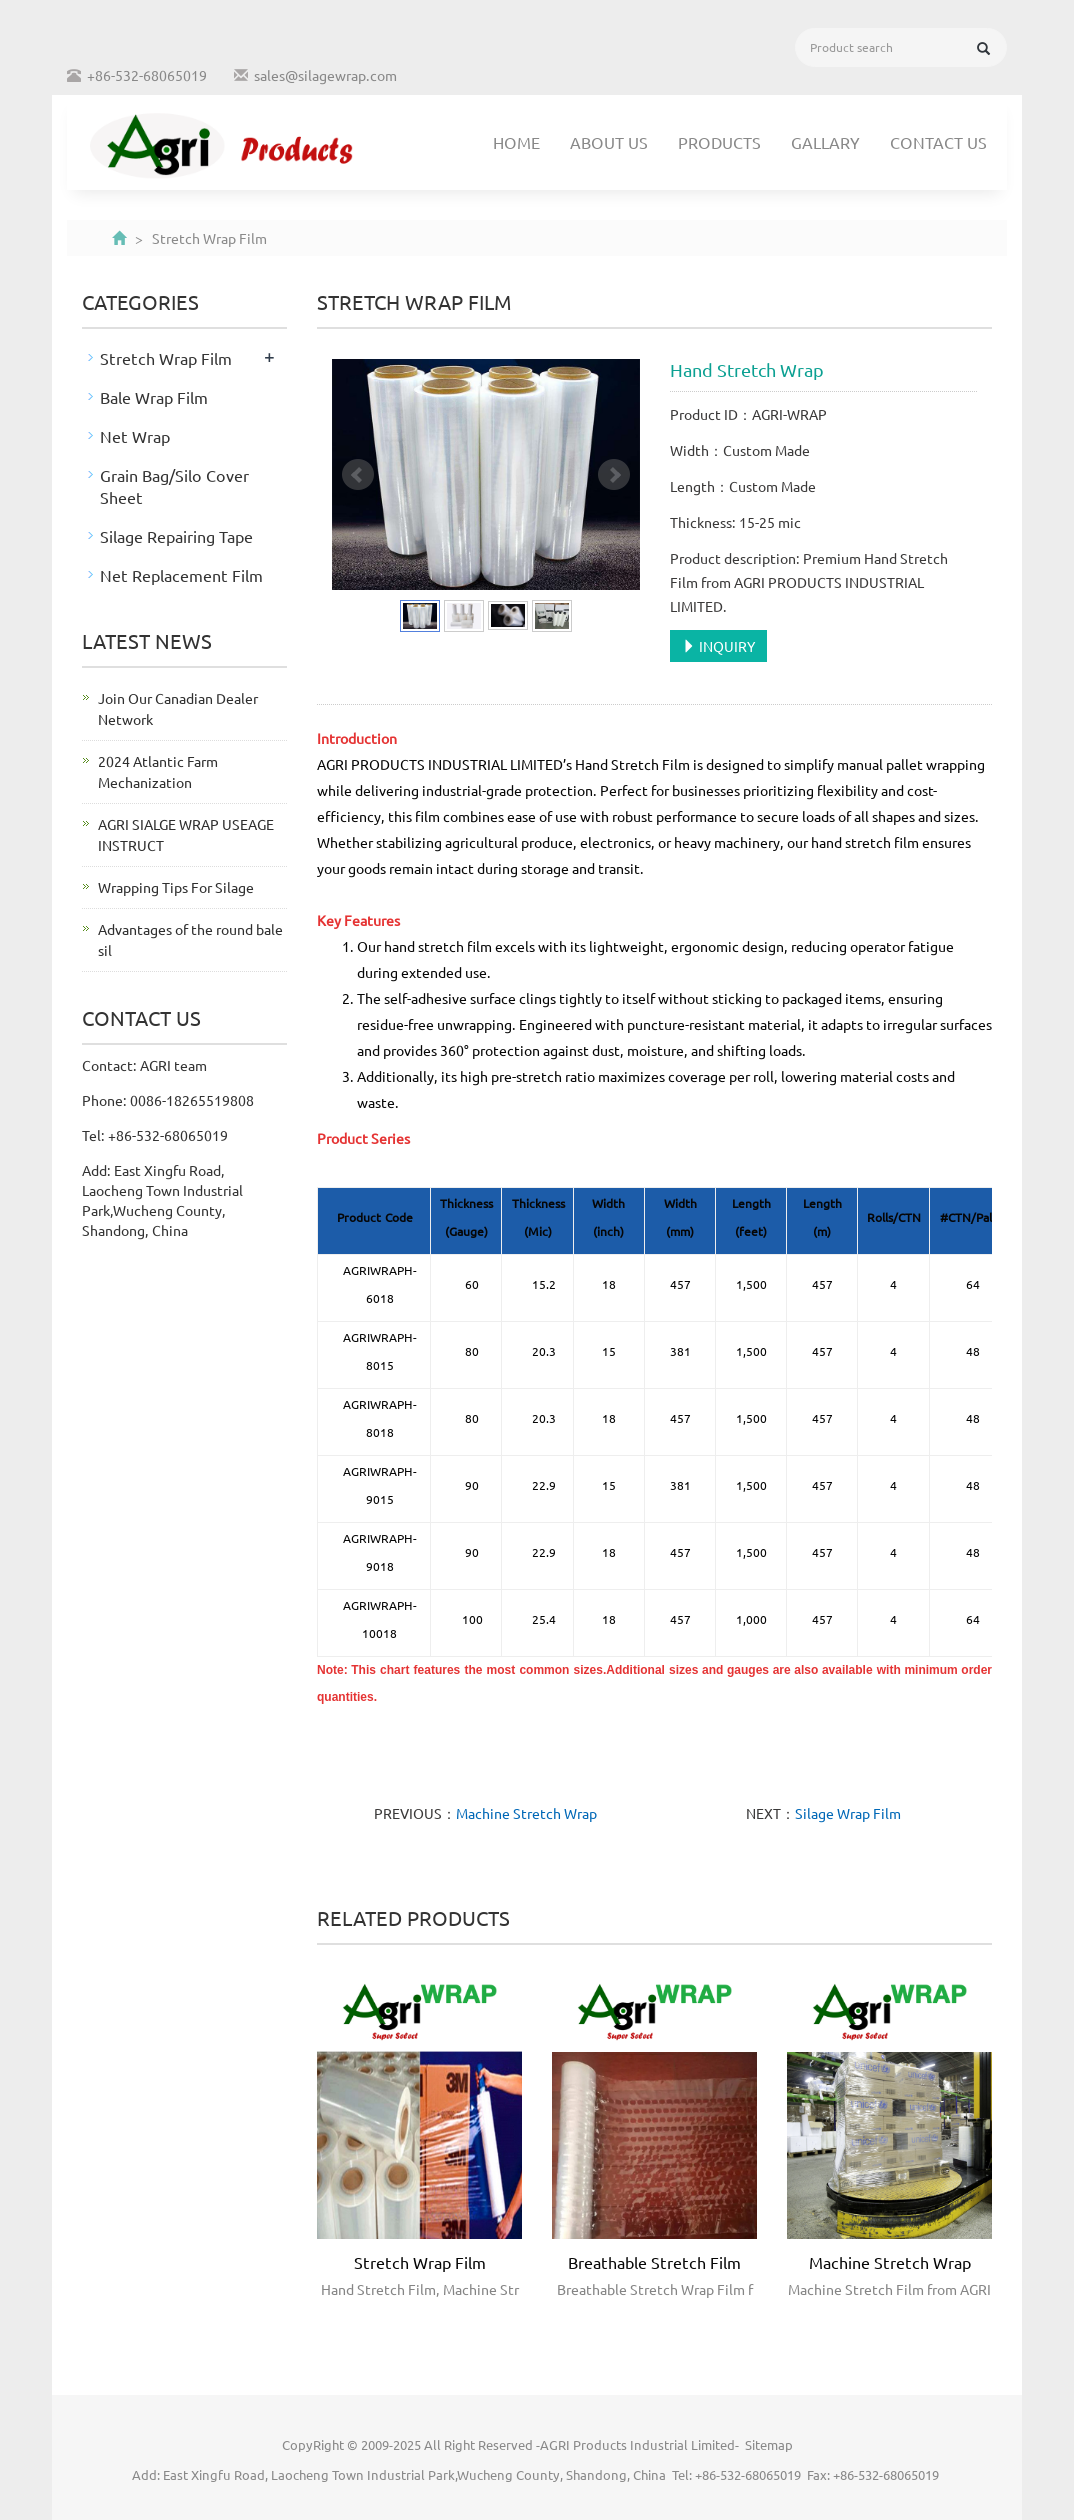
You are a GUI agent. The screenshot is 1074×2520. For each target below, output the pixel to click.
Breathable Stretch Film (654, 2262)
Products (719, 142)
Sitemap (769, 2444)
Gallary (825, 142)
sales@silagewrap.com (325, 75)
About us (609, 142)
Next (614, 475)
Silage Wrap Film (848, 1813)
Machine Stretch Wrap (526, 1813)
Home (516, 142)
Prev (358, 475)
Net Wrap (135, 436)
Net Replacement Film (181, 575)
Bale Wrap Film (154, 397)
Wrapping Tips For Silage (176, 887)
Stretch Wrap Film (420, 2262)
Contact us (938, 142)
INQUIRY (718, 646)
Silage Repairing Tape (176, 536)
